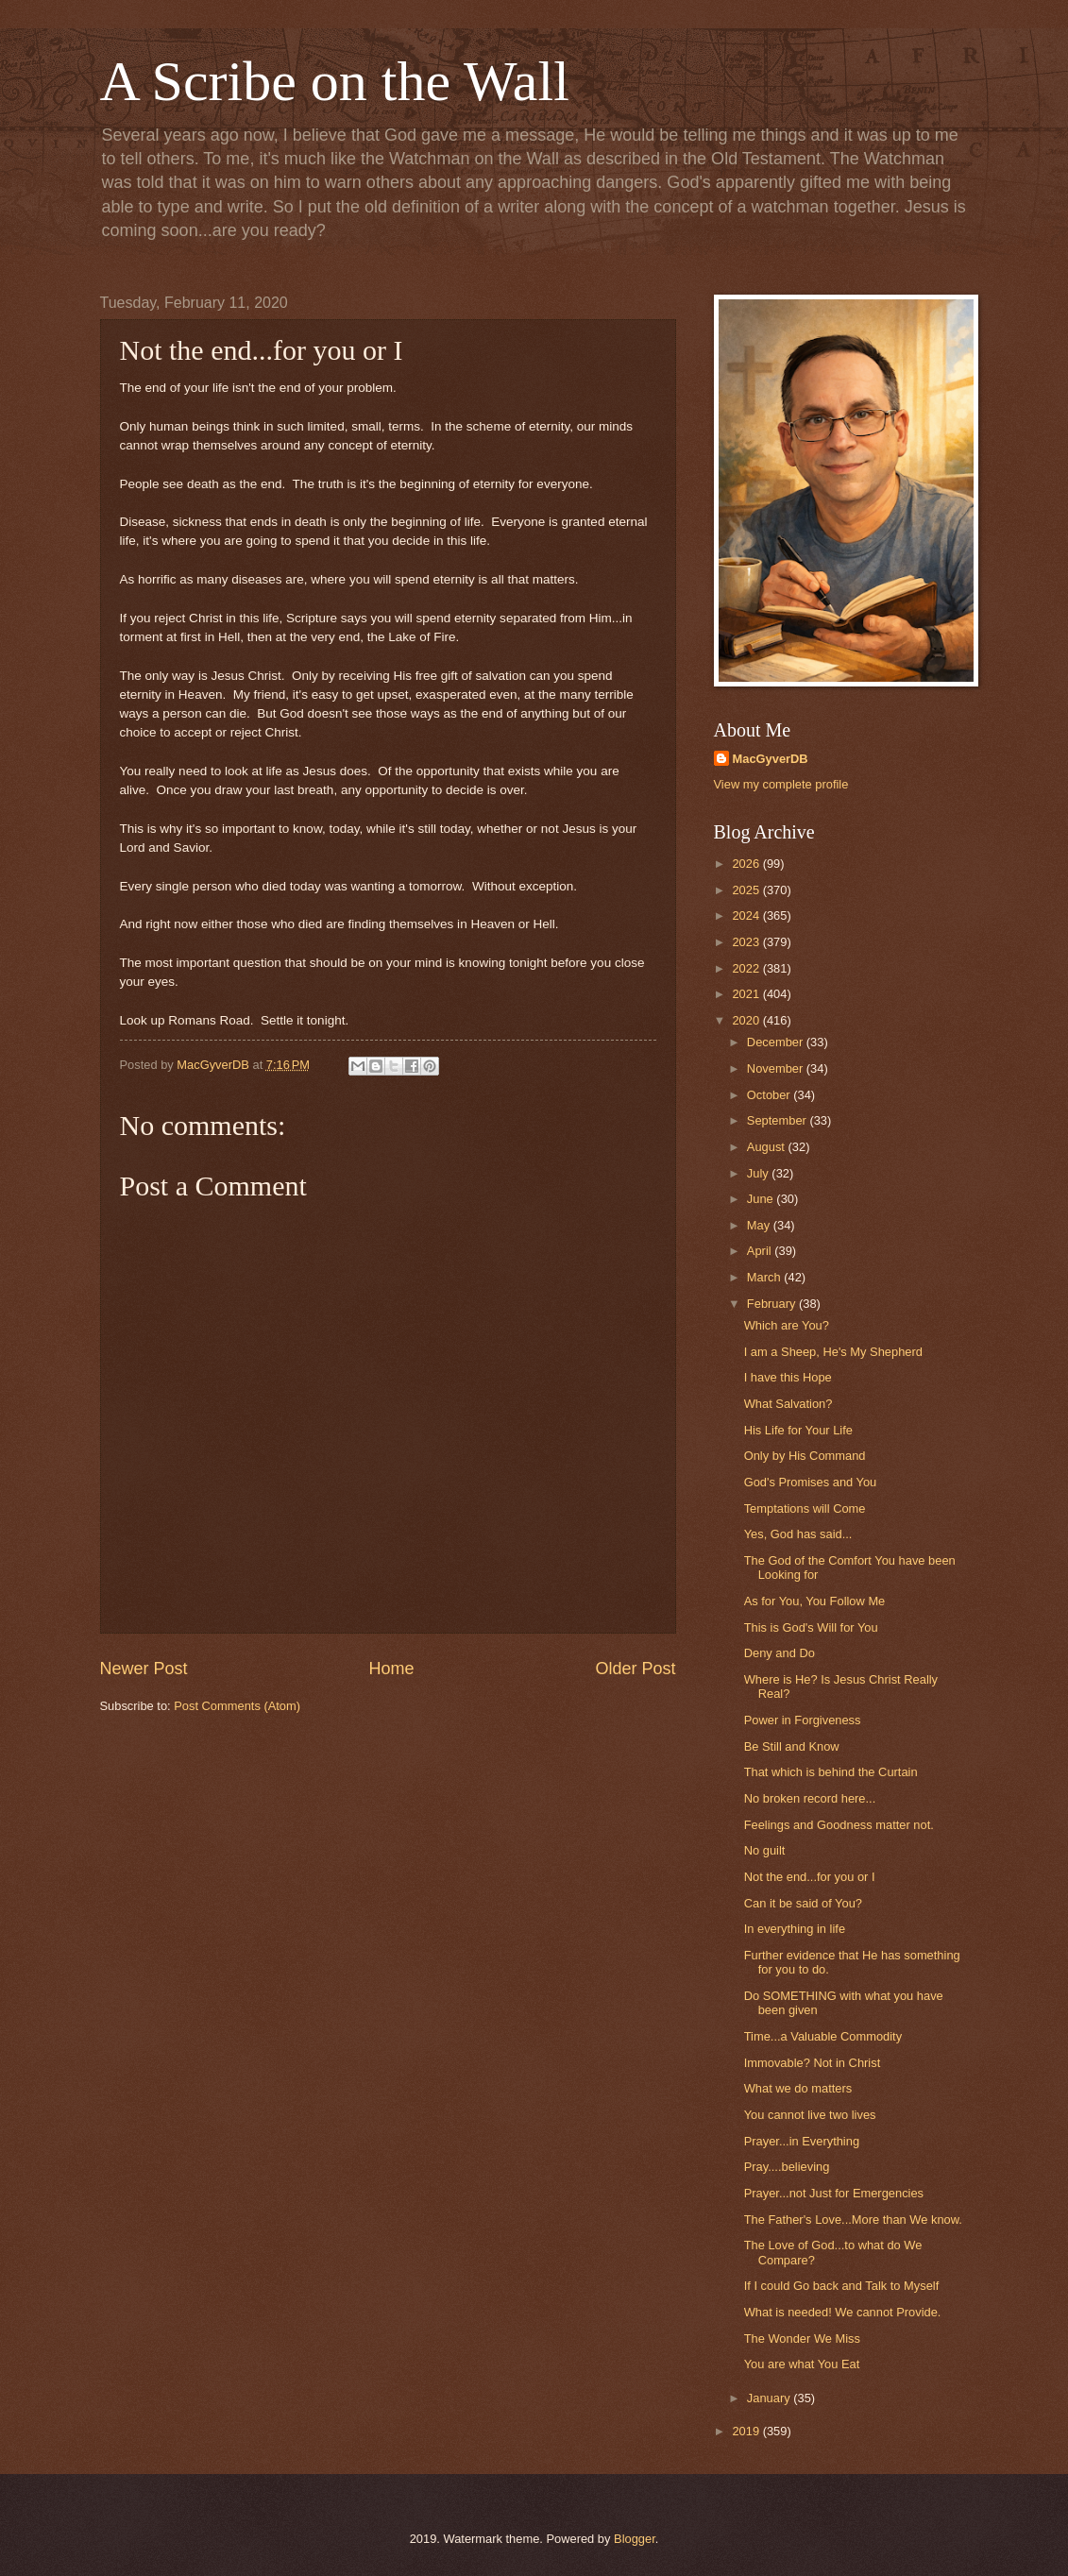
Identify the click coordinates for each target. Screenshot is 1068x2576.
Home (391, 1668)
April (760, 1251)
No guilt (765, 1850)
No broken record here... (810, 1798)
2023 (747, 942)
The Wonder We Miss (802, 2338)
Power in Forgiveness (802, 1720)
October (770, 1095)
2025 (747, 890)
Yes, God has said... (798, 1534)
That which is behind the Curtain (831, 1772)
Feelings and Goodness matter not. (839, 1825)
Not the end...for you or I (809, 1877)
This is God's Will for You (811, 1627)
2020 (747, 1020)
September (778, 1120)
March (765, 1277)
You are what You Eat (802, 2364)
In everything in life (794, 1929)
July (759, 1173)
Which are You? (786, 1325)
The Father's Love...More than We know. (853, 2219)
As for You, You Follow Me (815, 1601)
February (773, 1303)
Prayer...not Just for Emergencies (834, 2193)
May (760, 1225)
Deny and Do (779, 1653)
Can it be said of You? (803, 1903)
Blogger (634, 2539)
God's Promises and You (810, 1482)
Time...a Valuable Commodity (823, 2036)
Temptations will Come (805, 1508)
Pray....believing (787, 2167)
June (762, 1199)
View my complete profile (781, 784)
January (770, 2398)
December (776, 1042)
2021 (747, 994)
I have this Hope (788, 1377)
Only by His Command (805, 1456)
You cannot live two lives (810, 2115)
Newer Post (144, 1668)
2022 (747, 968)
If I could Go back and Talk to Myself (842, 2286)
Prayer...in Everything (801, 2141)
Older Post (635, 1668)
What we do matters (798, 2088)
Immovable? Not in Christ (812, 2063)
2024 (747, 915)
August (767, 1147)
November (776, 1068)
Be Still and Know (791, 1746)
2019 (747, 2431)
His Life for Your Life (798, 1430)
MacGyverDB (770, 759)
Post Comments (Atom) (237, 1706)
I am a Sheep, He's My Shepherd (833, 1352)
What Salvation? (788, 1404)
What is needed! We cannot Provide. (842, 2312)
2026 (747, 863)
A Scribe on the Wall (334, 81)
